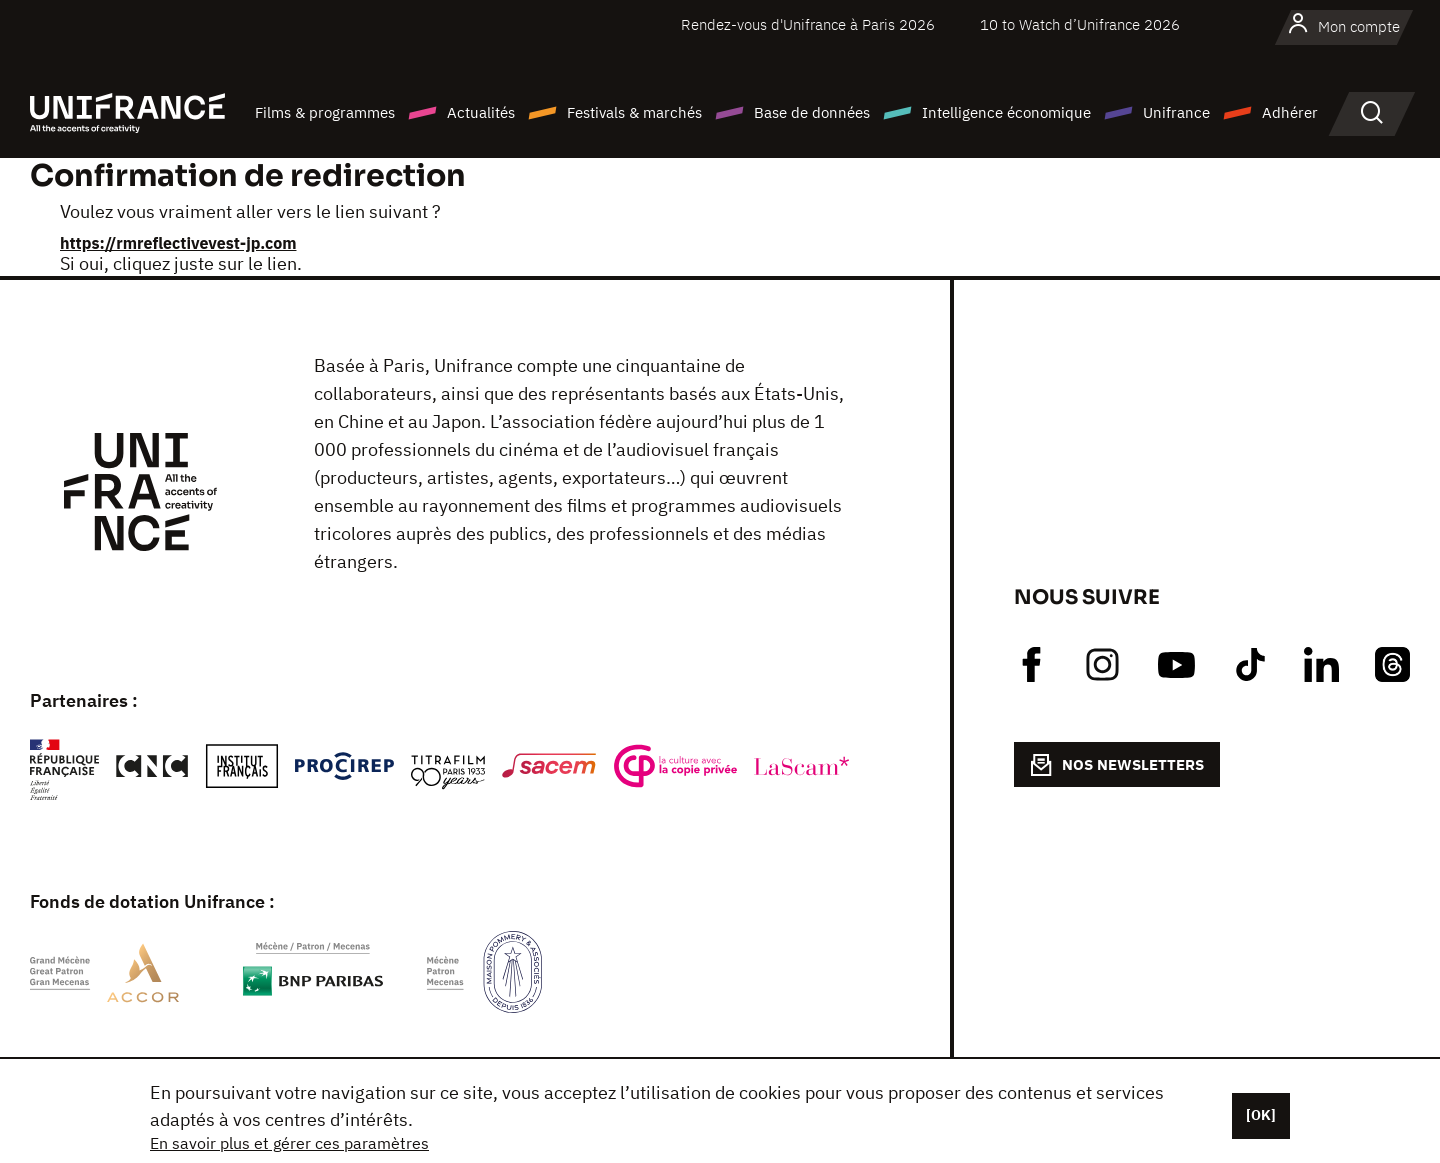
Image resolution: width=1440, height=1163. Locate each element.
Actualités (481, 112)
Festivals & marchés (634, 112)
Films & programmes (325, 112)
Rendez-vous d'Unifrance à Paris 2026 (808, 24)
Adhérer (1290, 112)
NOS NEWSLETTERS (1117, 765)
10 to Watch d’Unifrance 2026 (1080, 24)
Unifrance (1176, 112)
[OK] (1261, 1115)
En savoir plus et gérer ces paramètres (289, 1143)
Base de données (812, 112)
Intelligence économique (1006, 112)
